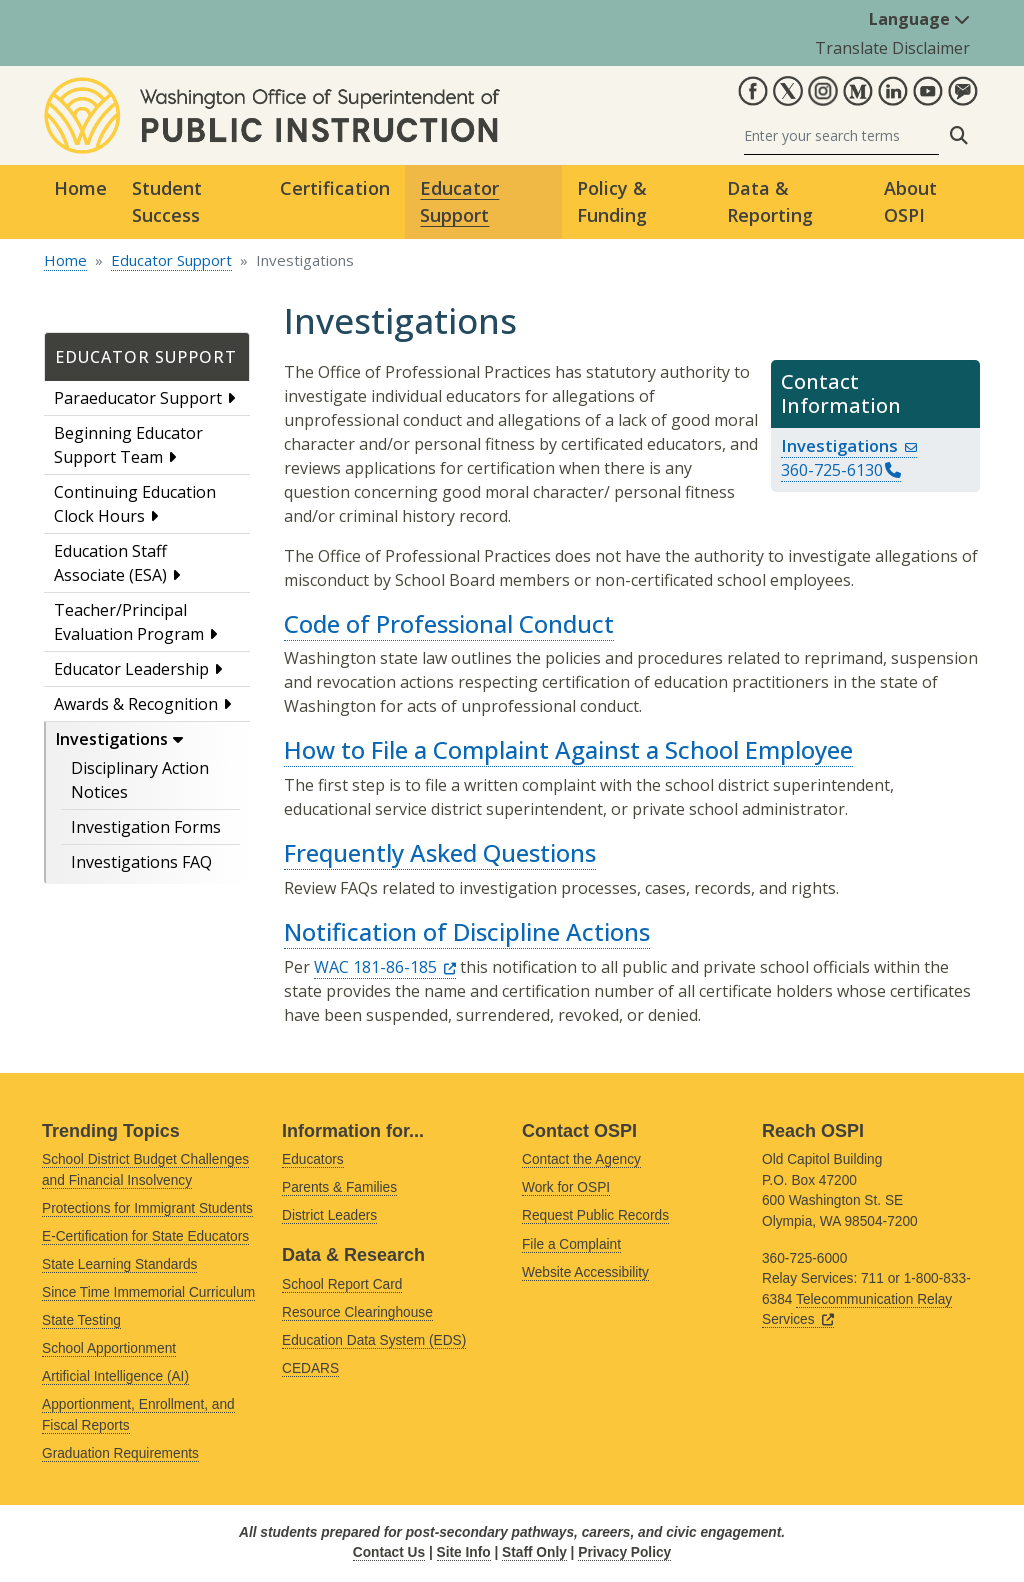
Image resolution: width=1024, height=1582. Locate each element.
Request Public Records (595, 1215)
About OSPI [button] (910, 201)
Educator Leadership (131, 669)
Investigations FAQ (141, 862)
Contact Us (389, 1552)
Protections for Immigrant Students (147, 1208)
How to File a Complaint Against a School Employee (568, 749)
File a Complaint (571, 1244)
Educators (313, 1159)
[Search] (841, 135)
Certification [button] (335, 188)
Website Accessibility (585, 1272)
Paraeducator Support (138, 398)
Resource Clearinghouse (357, 1312)
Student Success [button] (167, 201)
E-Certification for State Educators (145, 1236)
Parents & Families (339, 1187)
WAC (385, 967)
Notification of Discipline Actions (467, 931)
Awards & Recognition (136, 704)
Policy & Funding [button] (612, 201)
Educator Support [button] (459, 201)
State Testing (81, 1320)
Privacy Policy (624, 1552)
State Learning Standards (119, 1264)
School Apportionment (109, 1348)
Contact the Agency (581, 1159)
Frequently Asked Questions (440, 852)
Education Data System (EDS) (374, 1340)
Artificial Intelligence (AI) (115, 1376)
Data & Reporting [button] (770, 201)
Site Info (464, 1552)
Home (80, 188)
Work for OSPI (566, 1187)
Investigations (112, 739)
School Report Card (342, 1284)
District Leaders (329, 1215)
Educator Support (171, 260)
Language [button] (919, 19)
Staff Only (534, 1552)
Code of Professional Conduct (449, 623)
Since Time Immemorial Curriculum (148, 1292)
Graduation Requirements (120, 1453)
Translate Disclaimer (892, 48)
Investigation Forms (146, 827)
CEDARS (310, 1368)
